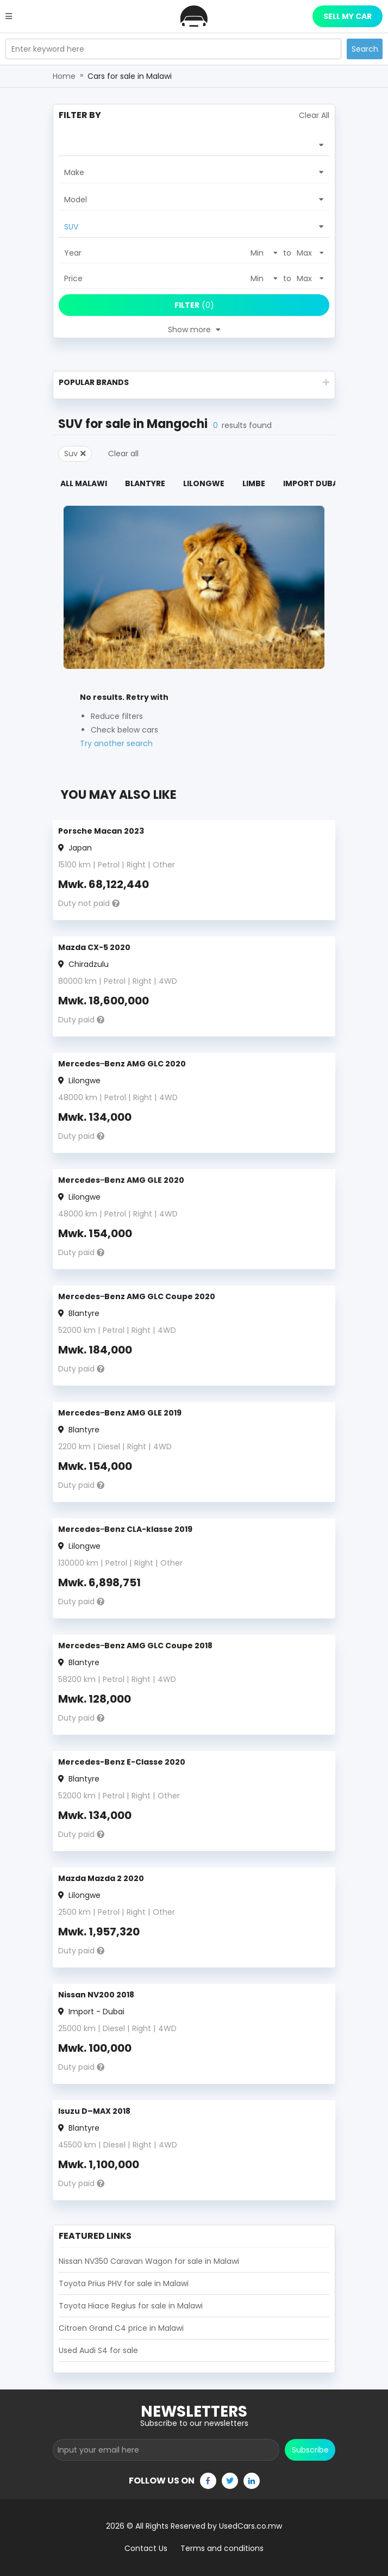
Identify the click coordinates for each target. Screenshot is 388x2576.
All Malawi (83, 483)
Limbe (253, 483)
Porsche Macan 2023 (101, 830)
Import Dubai (311, 483)
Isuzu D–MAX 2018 (94, 2111)
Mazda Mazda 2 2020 (101, 1878)
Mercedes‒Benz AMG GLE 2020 (121, 1180)
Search (365, 49)
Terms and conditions (222, 2548)
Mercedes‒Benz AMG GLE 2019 (120, 1412)
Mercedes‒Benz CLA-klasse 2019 (125, 1529)
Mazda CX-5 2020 (94, 947)
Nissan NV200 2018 (96, 1994)
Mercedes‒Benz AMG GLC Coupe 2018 (135, 1645)
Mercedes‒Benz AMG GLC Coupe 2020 (136, 1296)
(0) (194, 305)
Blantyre (145, 483)
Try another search (116, 743)
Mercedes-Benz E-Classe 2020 (121, 1761)
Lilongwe (203, 483)
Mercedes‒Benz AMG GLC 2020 (122, 1063)
